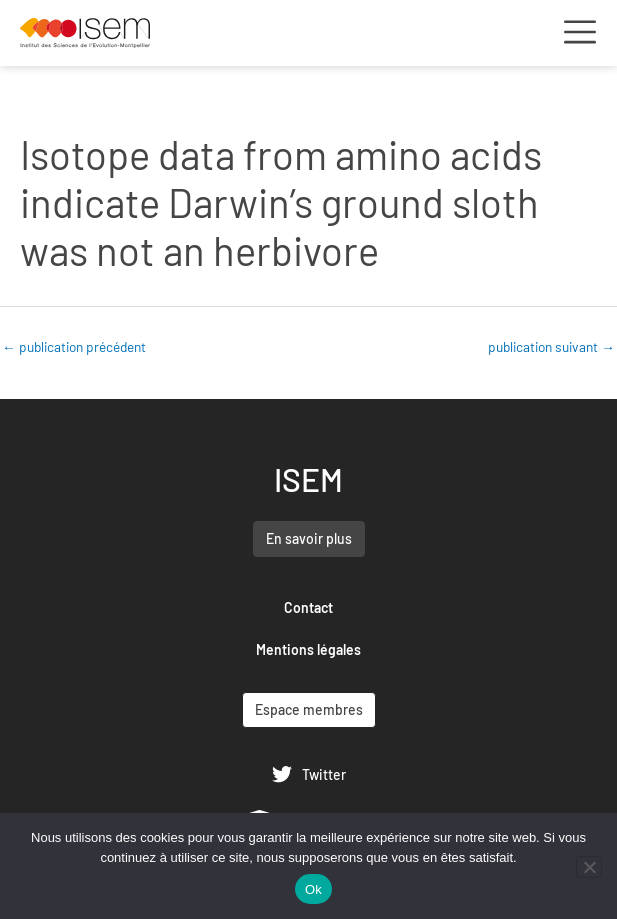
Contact (308, 607)
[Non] (589, 867)
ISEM (308, 479)
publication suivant (551, 346)
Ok (313, 889)
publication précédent (74, 346)
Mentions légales (308, 649)
